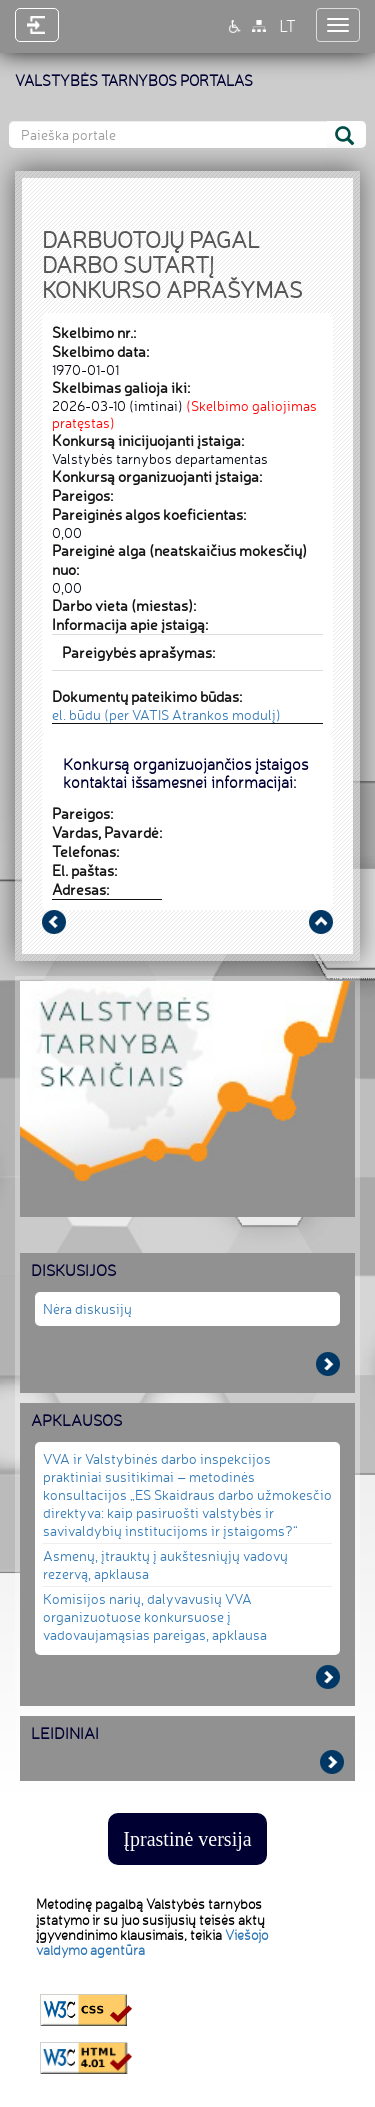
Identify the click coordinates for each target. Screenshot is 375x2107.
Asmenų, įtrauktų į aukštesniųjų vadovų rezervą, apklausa (165, 1564)
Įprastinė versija (187, 1839)
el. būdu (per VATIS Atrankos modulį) (166, 714)
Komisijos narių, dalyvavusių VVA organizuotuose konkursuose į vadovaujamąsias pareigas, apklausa (155, 1616)
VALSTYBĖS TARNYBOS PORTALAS (134, 81)
